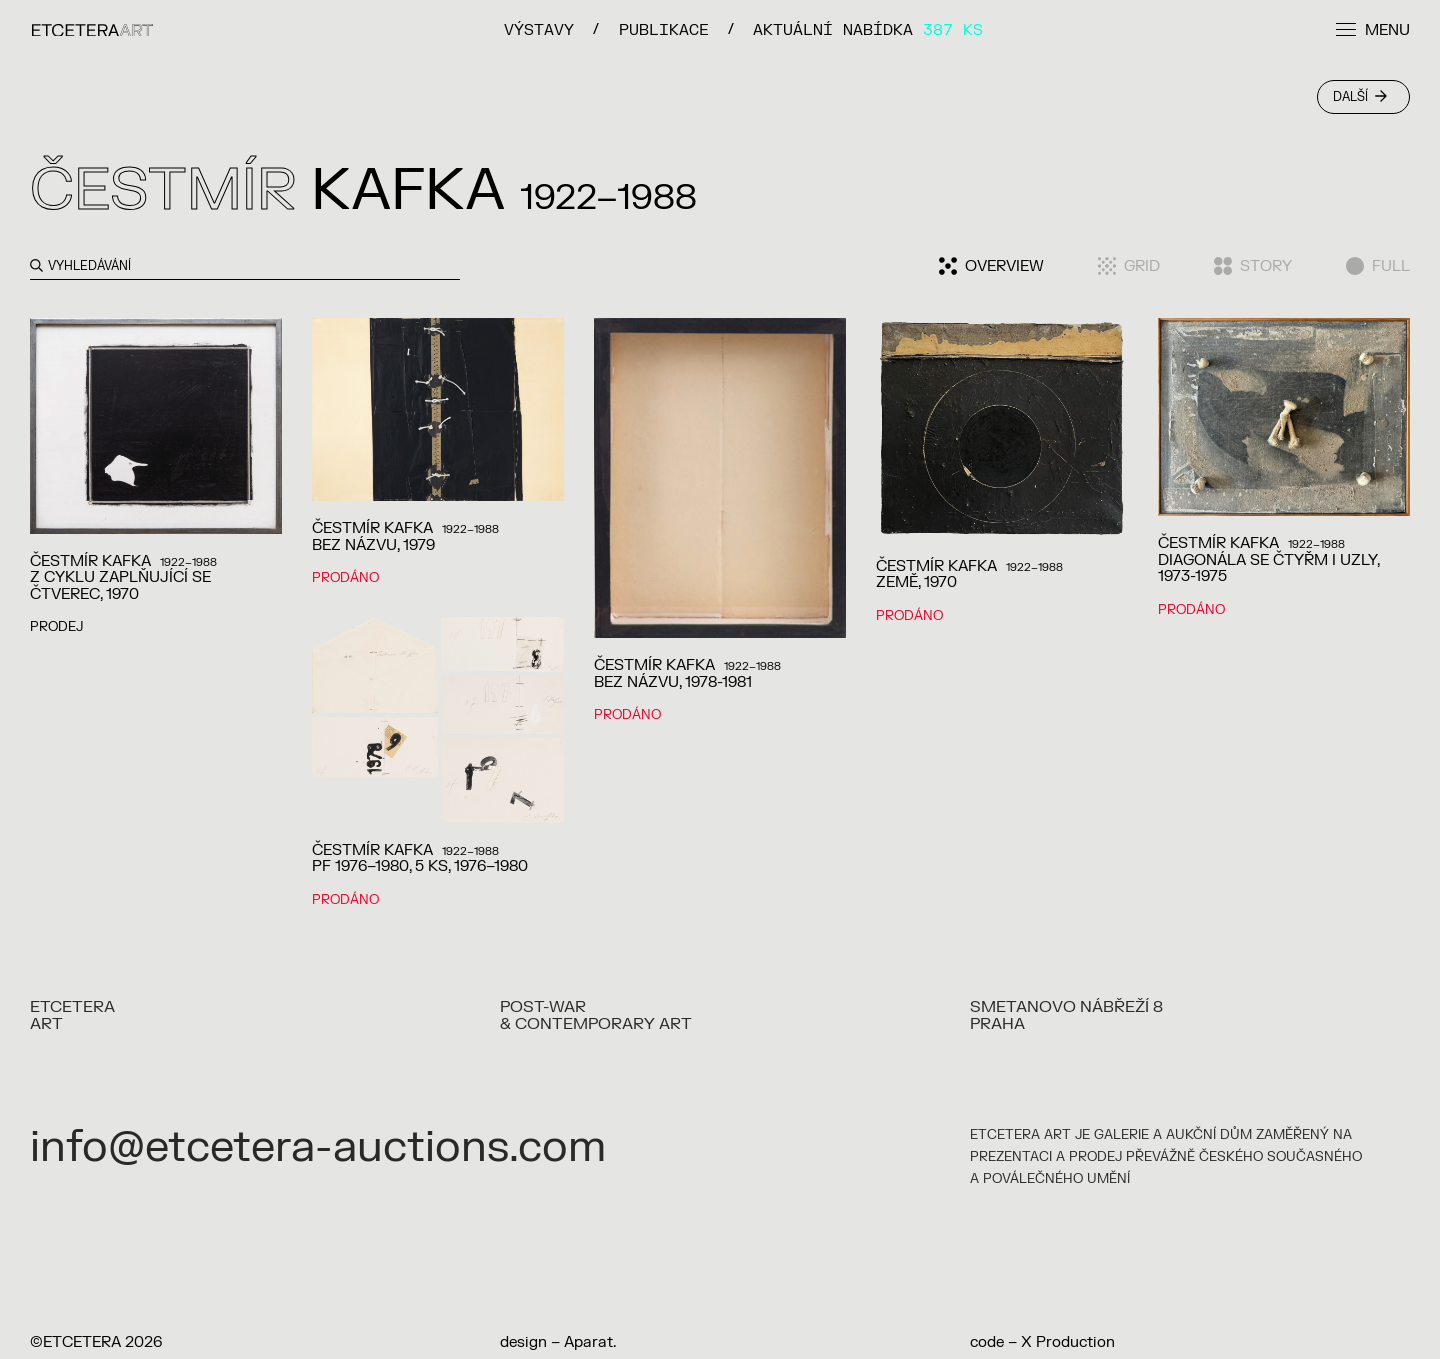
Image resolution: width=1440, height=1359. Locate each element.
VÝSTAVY (539, 29)
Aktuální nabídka (868, 29)
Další (1360, 97)
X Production (1068, 1342)
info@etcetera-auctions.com (318, 1147)
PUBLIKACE (664, 29)
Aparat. (590, 1342)
